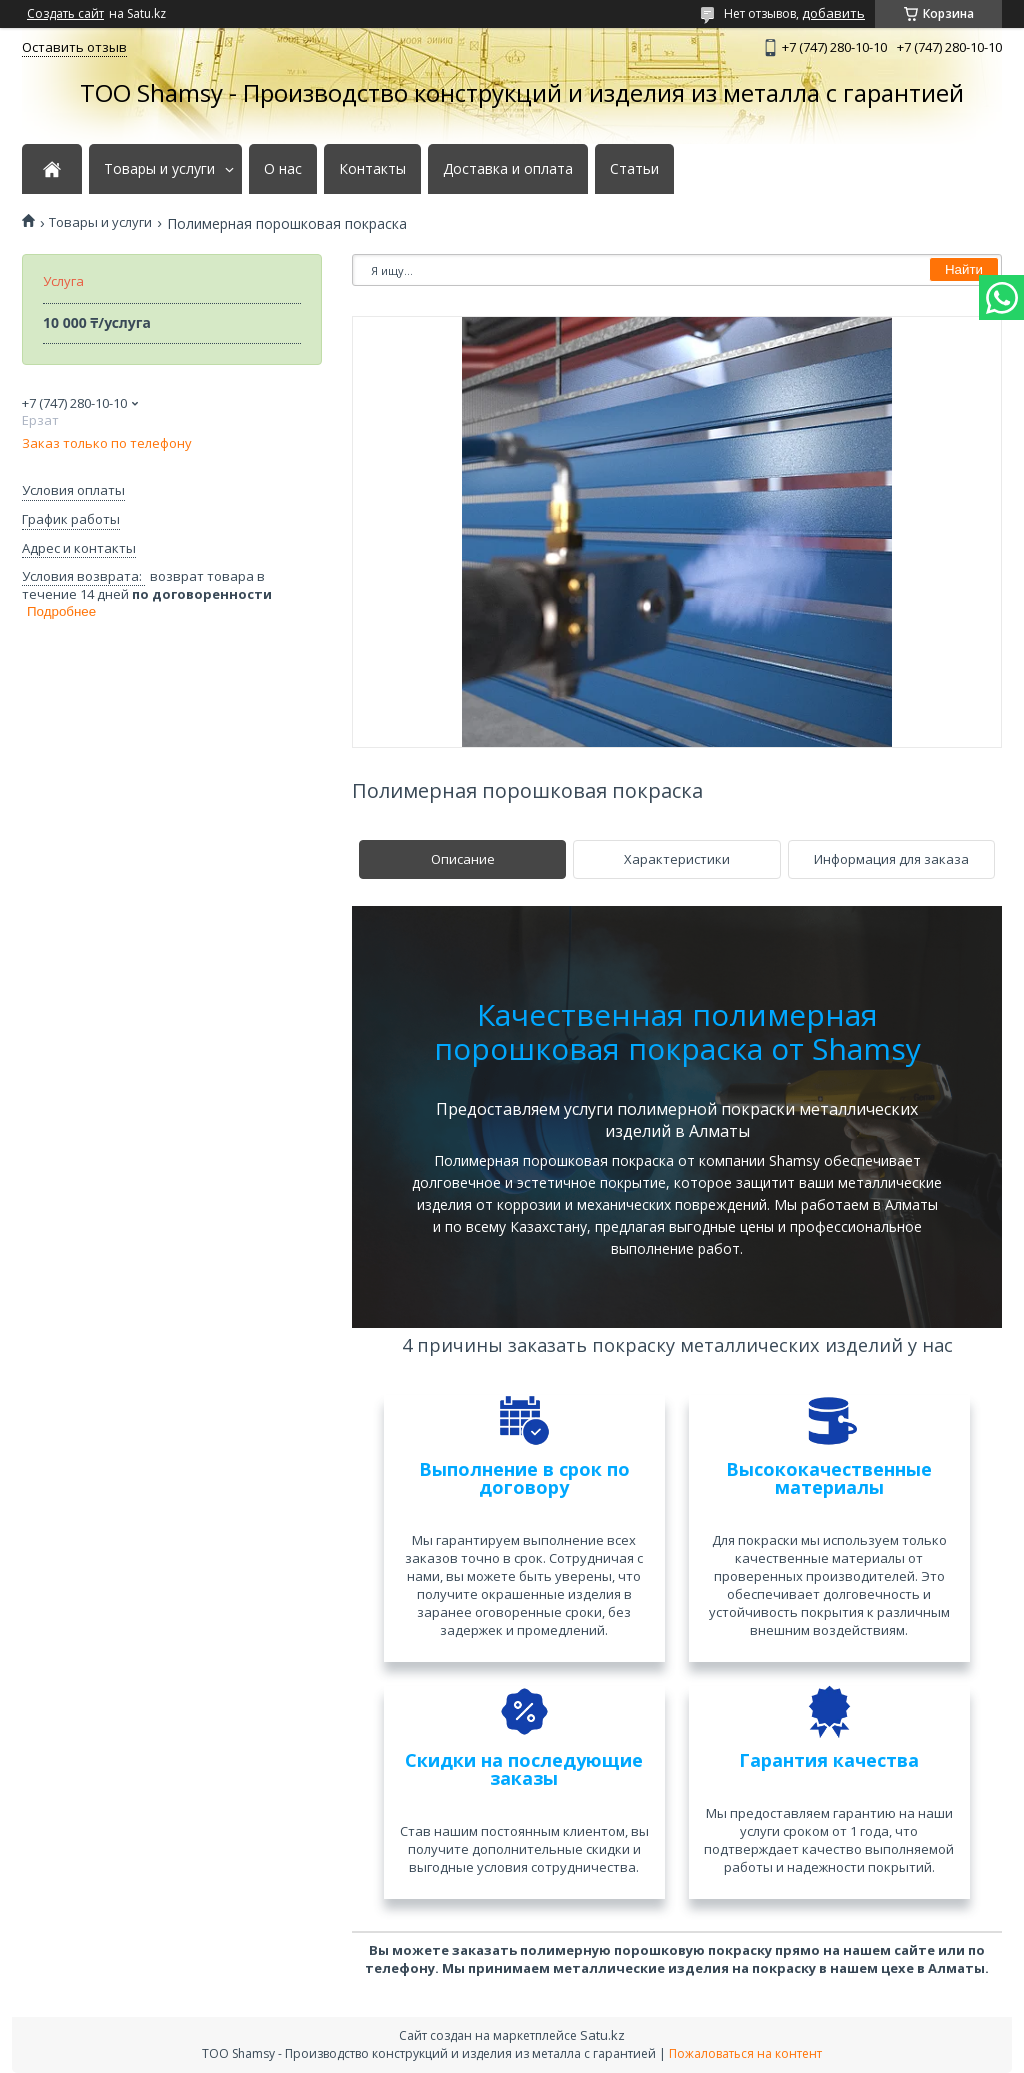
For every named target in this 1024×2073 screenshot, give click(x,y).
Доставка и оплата (508, 169)
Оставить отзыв (74, 47)
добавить (833, 13)
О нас (283, 169)
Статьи (634, 169)
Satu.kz (602, 2035)
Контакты (372, 169)
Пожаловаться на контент (745, 2053)
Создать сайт (65, 14)
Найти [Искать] (964, 269)
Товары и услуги (159, 169)
